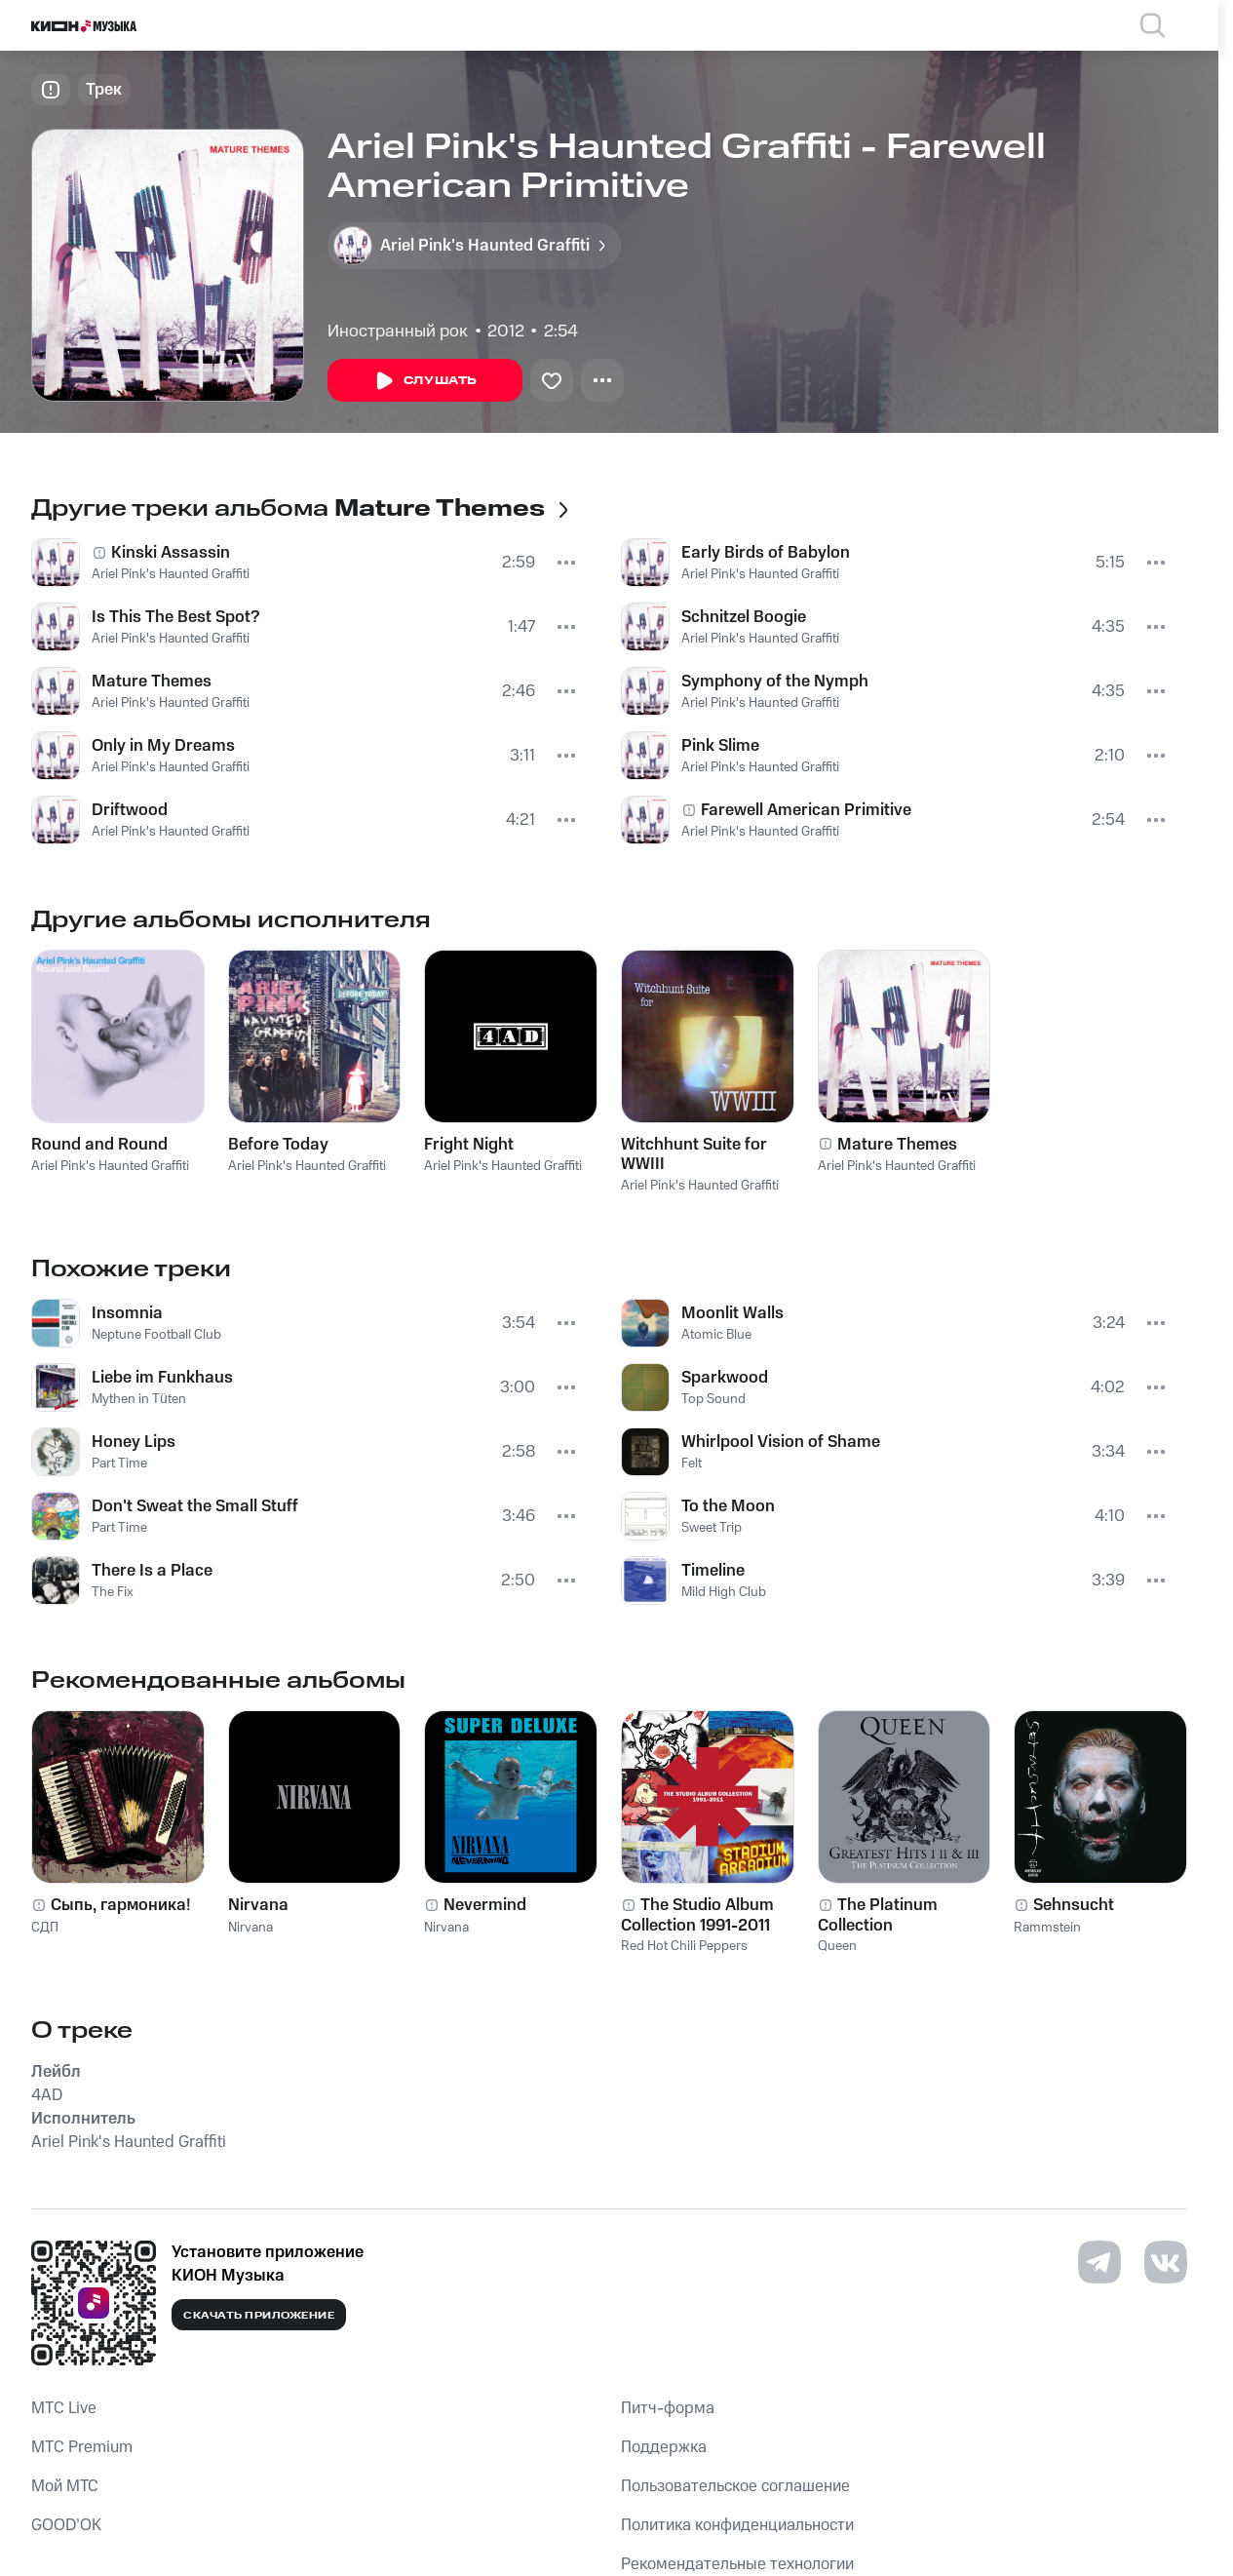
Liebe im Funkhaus (162, 1377)
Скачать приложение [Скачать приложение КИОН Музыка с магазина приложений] (258, 2315)
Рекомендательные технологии (737, 2564)
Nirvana (250, 1927)
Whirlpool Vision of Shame (780, 1442)
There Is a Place (152, 1570)
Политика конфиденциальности (737, 2525)
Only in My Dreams (163, 746)
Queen (837, 1946)
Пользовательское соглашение (735, 2486)
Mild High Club (723, 1592)
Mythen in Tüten (139, 1399)
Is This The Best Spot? (175, 617)
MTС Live (63, 2408)
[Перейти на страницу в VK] (1165, 2262)
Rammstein (1047, 1927)
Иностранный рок (398, 331)
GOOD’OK (66, 2525)
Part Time (119, 1463)
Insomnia (127, 1313)
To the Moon (728, 1506)
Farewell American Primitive (806, 810)
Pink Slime (720, 746)
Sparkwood (724, 1377)
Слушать (425, 381)
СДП (44, 1927)
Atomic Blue (716, 1335)
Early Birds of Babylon (765, 553)
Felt (691, 1463)
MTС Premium (82, 2447)
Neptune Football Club (156, 1335)
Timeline (713, 1570)
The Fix (113, 1592)
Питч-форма (667, 2408)
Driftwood (130, 810)
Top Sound (713, 1399)
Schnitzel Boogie (743, 617)
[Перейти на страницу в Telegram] (1099, 2262)
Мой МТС (64, 2486)
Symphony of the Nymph (774, 681)
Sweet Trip (711, 1528)
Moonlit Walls (732, 1313)
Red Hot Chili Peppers (684, 1946)
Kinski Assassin (170, 553)
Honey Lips (133, 1442)
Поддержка (664, 2447)
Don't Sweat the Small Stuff (195, 1506)
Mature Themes (152, 681)
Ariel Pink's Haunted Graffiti (171, 574)
